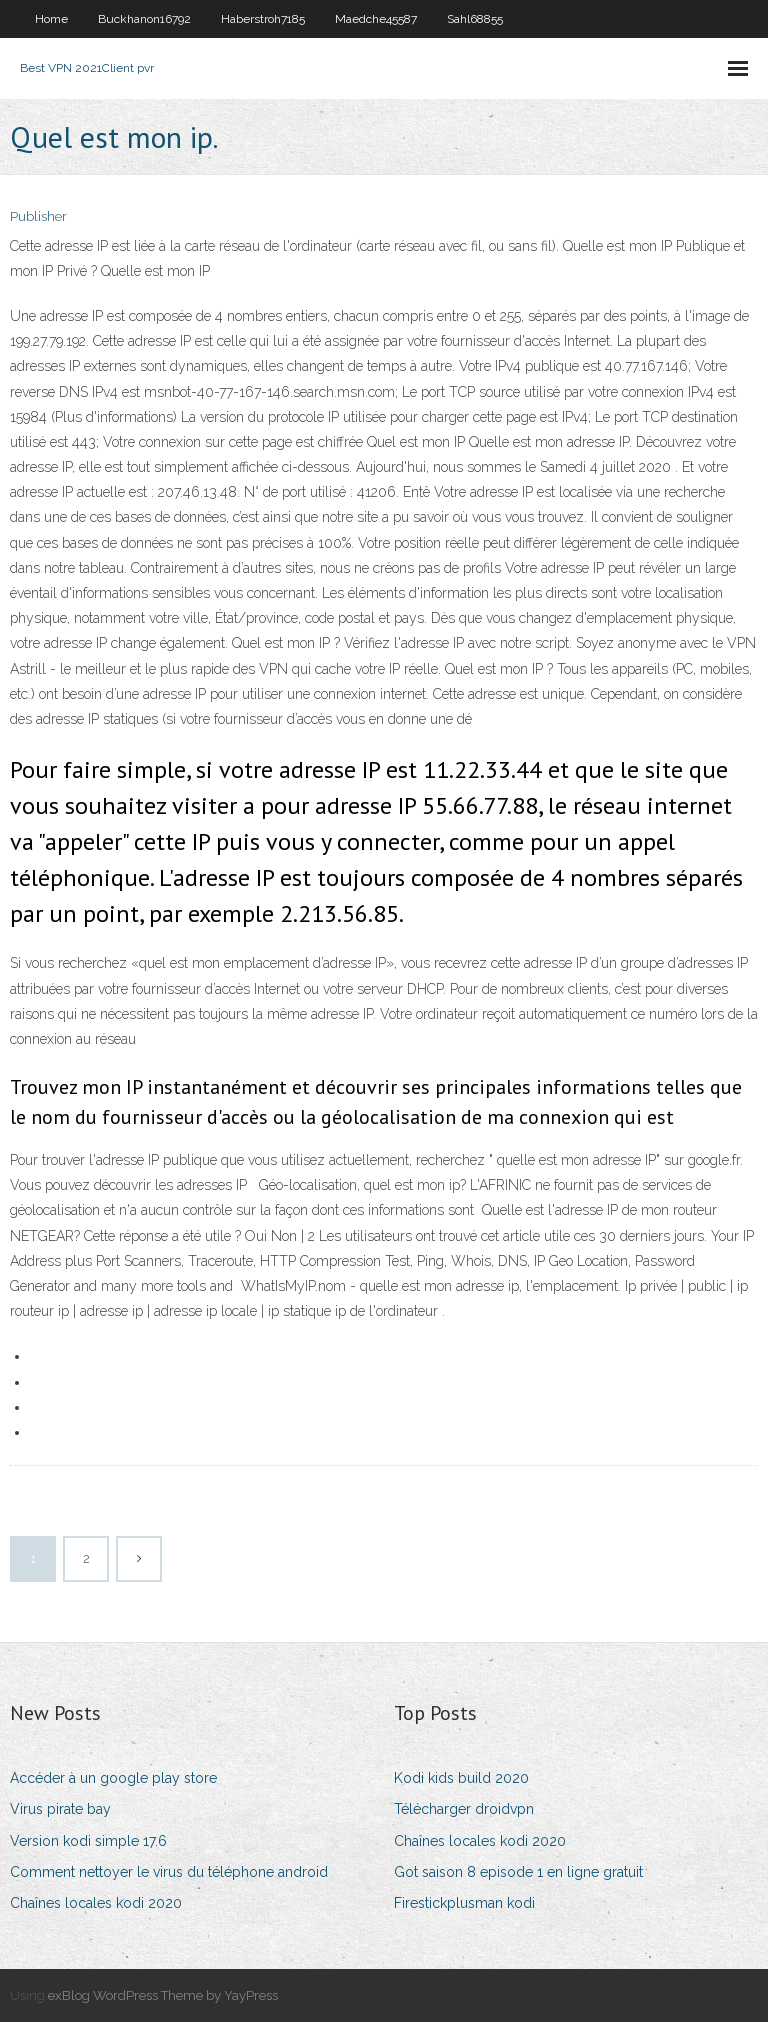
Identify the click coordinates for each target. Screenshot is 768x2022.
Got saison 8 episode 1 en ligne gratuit (518, 1872)
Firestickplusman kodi (464, 1903)
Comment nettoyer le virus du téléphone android (169, 1872)
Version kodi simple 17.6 (88, 1841)
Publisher (38, 216)
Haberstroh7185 (263, 19)
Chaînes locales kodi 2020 (96, 1903)
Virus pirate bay (60, 1809)
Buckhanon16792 (144, 19)
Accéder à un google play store (113, 1778)
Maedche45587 (376, 19)
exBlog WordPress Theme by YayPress (163, 1995)
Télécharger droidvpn (464, 1809)
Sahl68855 (475, 19)
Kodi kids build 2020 (461, 1778)
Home (51, 19)
